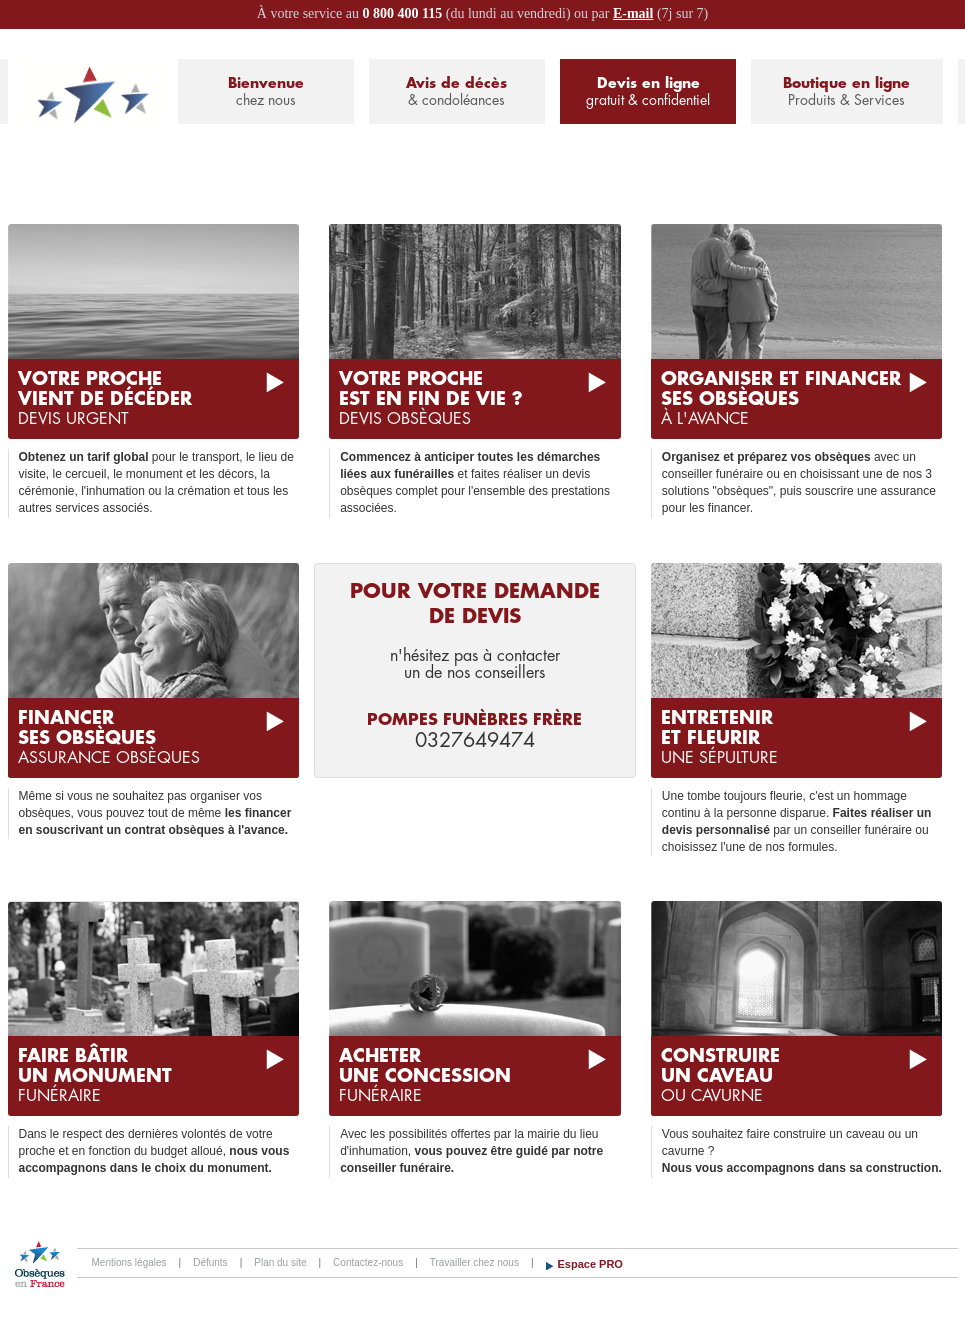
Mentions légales (129, 1262)
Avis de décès (457, 92)
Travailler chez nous (474, 1262)
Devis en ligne (648, 92)
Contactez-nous (368, 1262)
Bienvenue (266, 92)
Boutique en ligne (846, 92)
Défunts (210, 1262)
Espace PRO (590, 1264)
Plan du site (280, 1262)
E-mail (633, 13)
